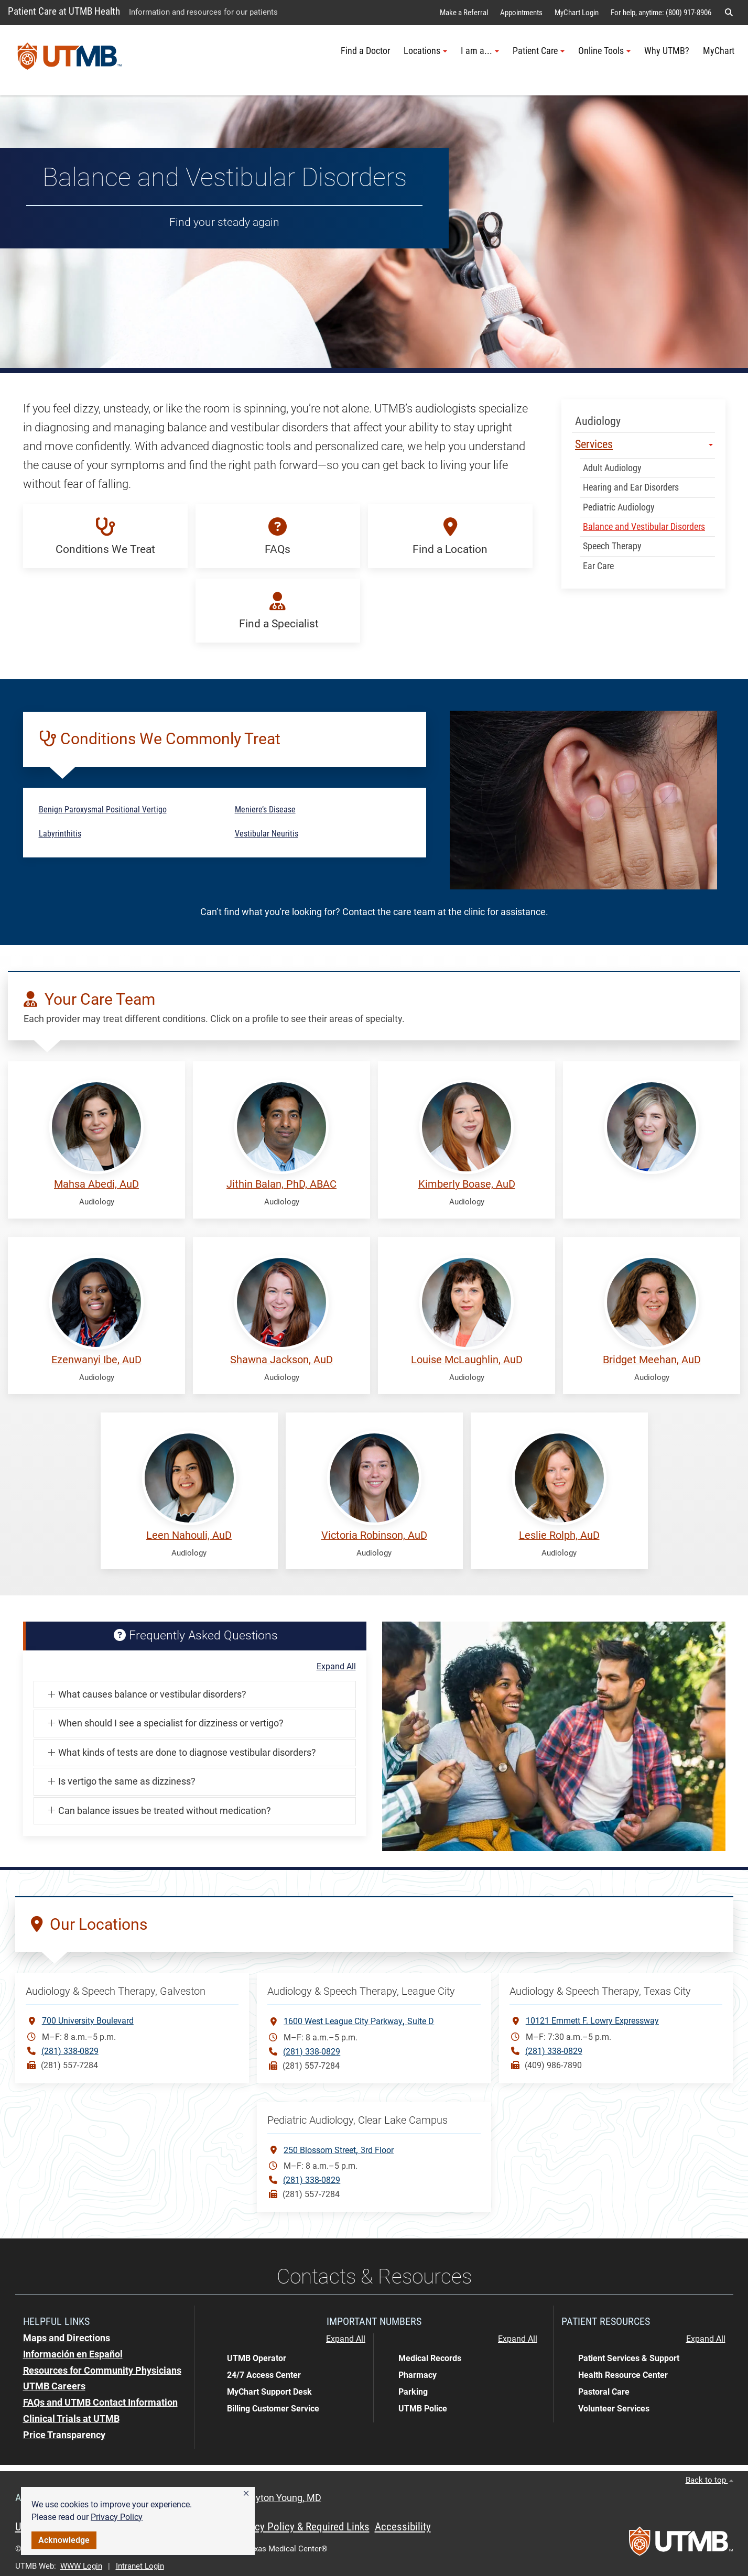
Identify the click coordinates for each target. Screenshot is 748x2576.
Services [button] (644, 444)
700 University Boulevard (88, 2021)
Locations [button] (425, 51)
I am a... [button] (480, 51)
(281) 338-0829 (70, 2051)
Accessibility (403, 2526)
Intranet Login (140, 2566)
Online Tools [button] (604, 51)
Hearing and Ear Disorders (631, 487)
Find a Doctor (365, 51)
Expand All (336, 1666)
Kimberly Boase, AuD (466, 1184)
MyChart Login (577, 12)
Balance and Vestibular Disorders (644, 526)
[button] (246, 2494)
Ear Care (598, 566)
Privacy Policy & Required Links (301, 2526)
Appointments (521, 12)
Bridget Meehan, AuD (652, 1360)
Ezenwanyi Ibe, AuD (96, 1360)
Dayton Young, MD (282, 2498)
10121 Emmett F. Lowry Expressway (592, 2021)
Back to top (709, 2480)
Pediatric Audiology (619, 507)
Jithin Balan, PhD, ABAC (281, 1184)
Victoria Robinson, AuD (374, 1535)
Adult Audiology (612, 468)
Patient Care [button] (539, 51)
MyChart (718, 51)
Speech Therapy (612, 546)
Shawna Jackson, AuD (281, 1360)
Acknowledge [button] (64, 2540)
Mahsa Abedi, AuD (96, 1184)
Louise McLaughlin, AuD (467, 1360)
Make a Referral (464, 12)
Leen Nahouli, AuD (189, 1535)
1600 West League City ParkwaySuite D (359, 2021)
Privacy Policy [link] (117, 2517)
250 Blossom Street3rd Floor (339, 2150)
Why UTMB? (666, 51)
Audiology (598, 421)
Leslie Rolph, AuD (559, 1535)
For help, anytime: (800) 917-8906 (661, 12)
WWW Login (81, 2566)
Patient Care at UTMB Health (64, 11)
